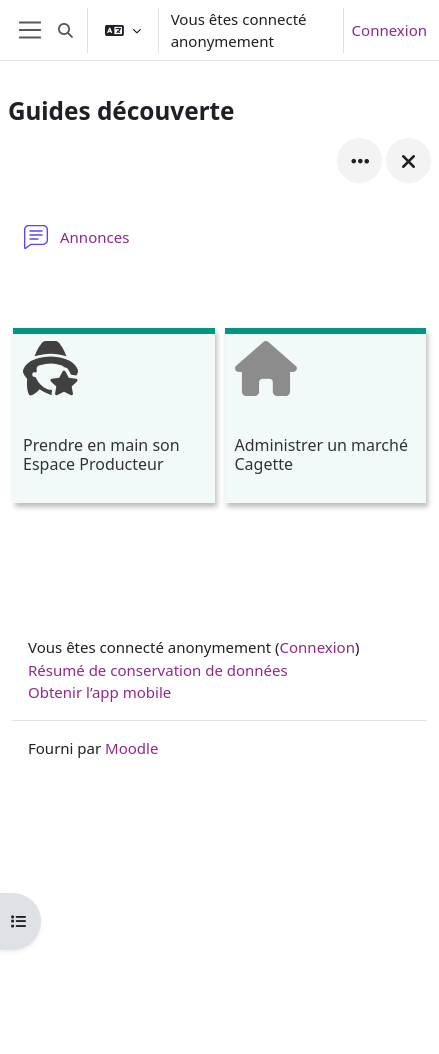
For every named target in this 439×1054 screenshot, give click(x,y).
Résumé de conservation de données (158, 670)
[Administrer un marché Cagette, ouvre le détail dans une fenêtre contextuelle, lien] (326, 418)
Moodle (131, 748)
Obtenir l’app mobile (99, 692)
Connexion (389, 30)
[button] (65, 30)
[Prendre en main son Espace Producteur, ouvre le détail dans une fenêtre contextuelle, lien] (114, 418)
